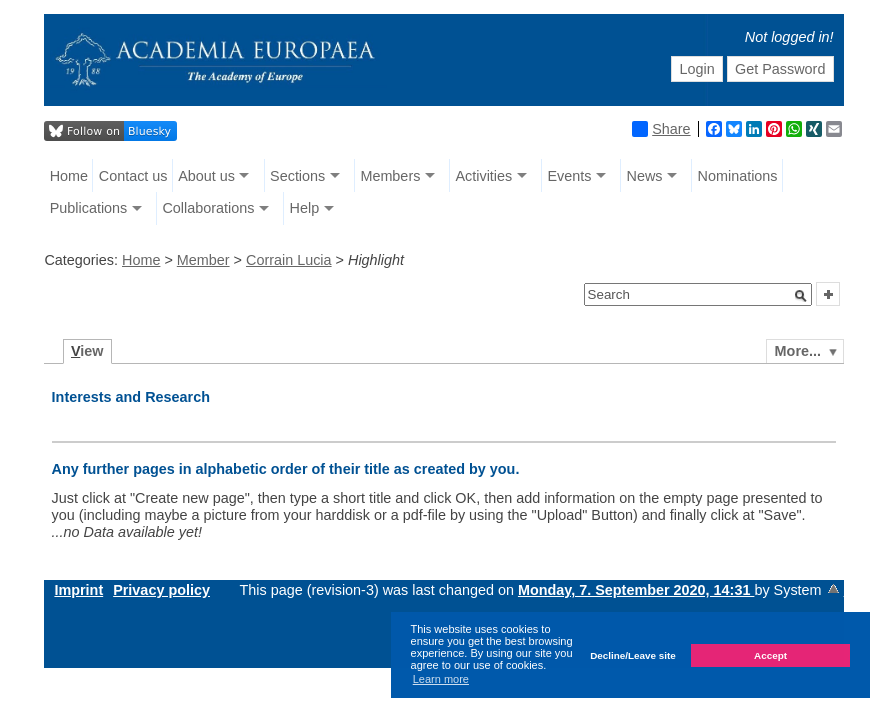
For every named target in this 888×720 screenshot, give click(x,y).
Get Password (780, 69)
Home (69, 176)
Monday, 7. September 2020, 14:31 (636, 590)
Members (390, 176)
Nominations (738, 176)
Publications (89, 208)
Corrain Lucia (289, 260)
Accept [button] (770, 655)
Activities (483, 176)
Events (569, 176)
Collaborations (208, 208)
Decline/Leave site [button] (633, 655)
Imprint (78, 590)
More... (798, 351)
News (644, 176)
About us (206, 176)
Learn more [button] (441, 679)
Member (203, 260)
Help (305, 208)
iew (87, 351)
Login (696, 69)
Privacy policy (161, 590)
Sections (297, 176)
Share (661, 129)
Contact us (133, 176)
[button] (801, 296)
